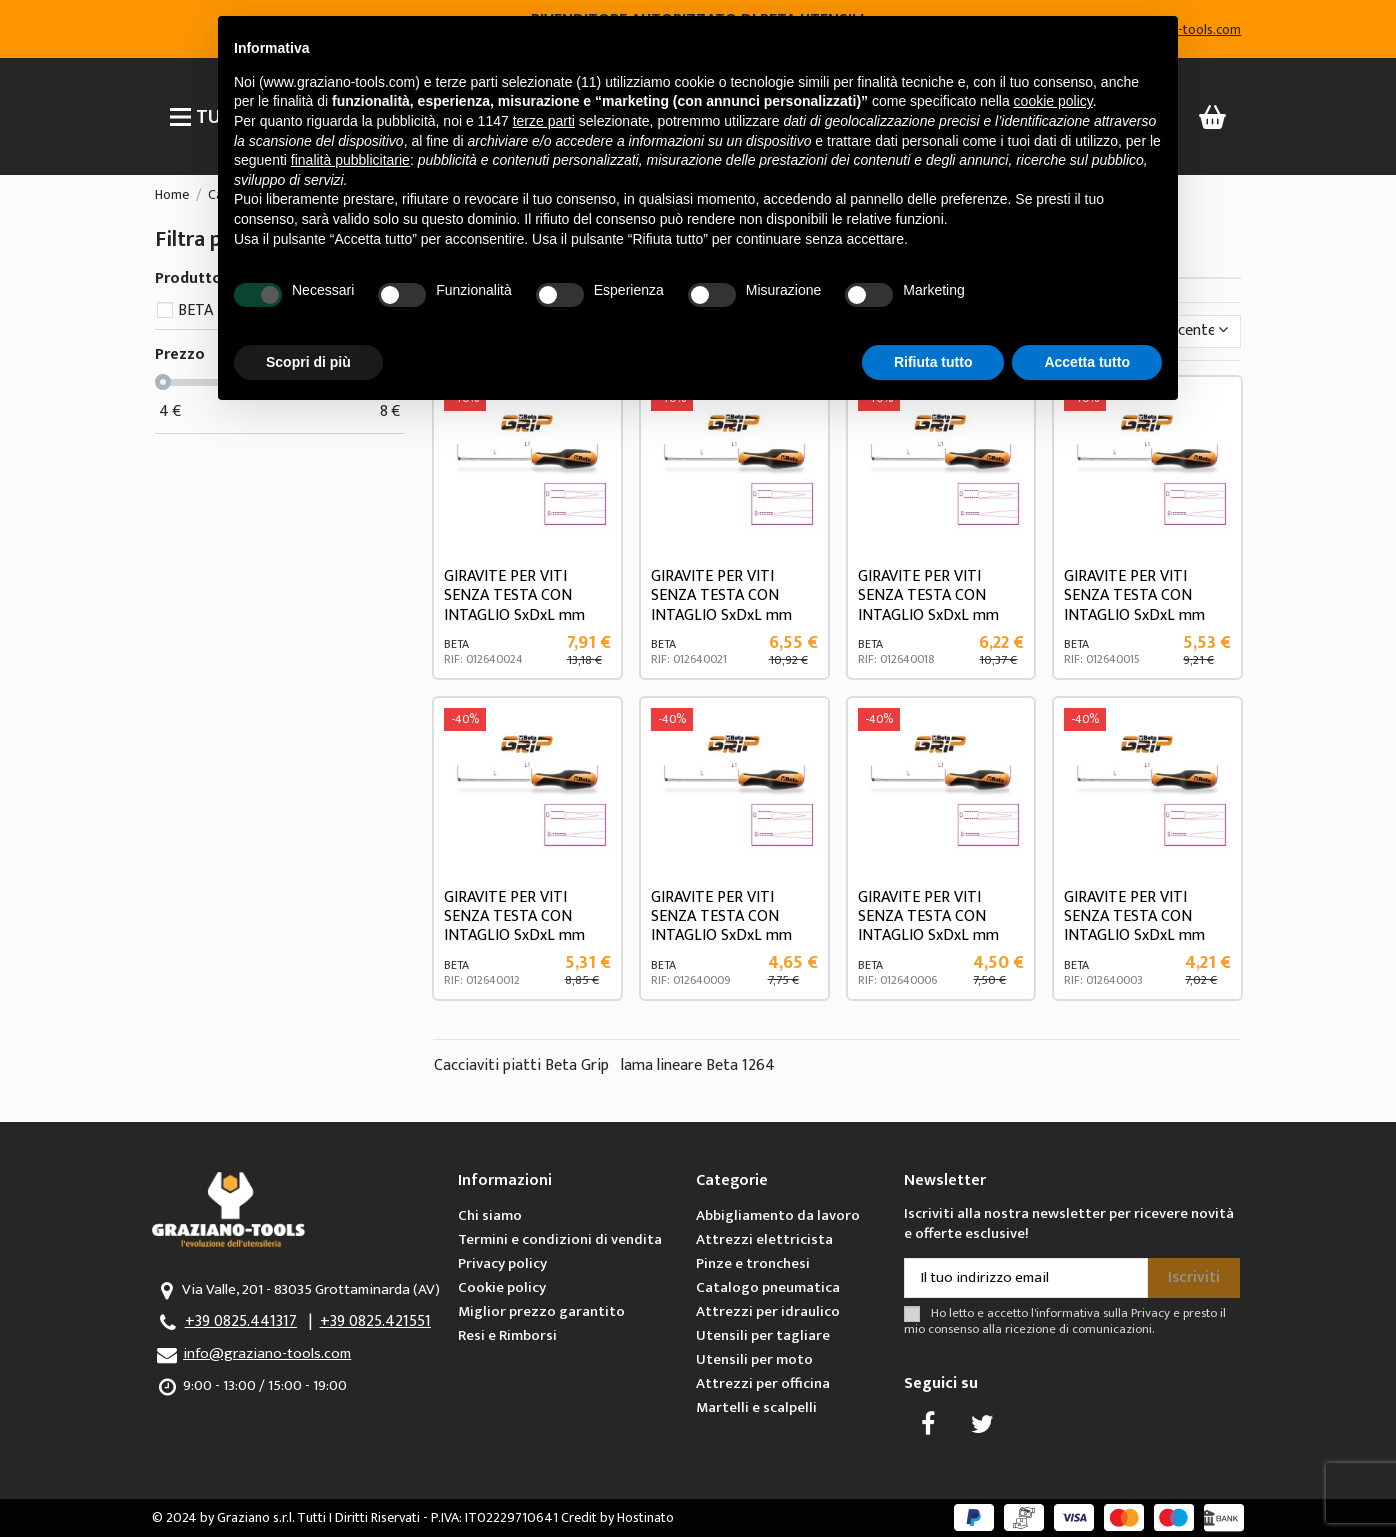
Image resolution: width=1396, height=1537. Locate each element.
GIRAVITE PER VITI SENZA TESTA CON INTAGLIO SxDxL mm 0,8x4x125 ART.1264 (1134, 605)
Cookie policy (502, 1287)
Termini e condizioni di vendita (560, 1239)
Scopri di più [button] (308, 362)
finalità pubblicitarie (350, 160)
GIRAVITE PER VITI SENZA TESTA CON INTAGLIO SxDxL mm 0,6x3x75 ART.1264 (928, 926)
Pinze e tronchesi (753, 1263)
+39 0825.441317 (241, 1321)
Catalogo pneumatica (768, 1287)
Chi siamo (490, 1215)
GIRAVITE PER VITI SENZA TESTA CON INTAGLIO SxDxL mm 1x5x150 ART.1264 (721, 605)
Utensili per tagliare (763, 1335)
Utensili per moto (754, 1359)
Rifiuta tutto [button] (933, 362)
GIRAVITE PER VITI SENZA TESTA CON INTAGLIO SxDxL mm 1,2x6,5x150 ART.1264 (515, 605)
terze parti (544, 121)
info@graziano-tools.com (267, 1353)
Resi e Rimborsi (507, 1335)
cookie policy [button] (1053, 101)
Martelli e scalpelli (756, 1407)
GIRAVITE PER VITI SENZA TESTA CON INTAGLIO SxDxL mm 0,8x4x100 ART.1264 (514, 926)
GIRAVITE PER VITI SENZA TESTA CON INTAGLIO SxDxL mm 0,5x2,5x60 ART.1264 (1134, 926)
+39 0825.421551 (375, 1321)
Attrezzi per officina (763, 1383)
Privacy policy (502, 1263)
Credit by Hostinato (617, 1517)
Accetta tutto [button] (1087, 362)
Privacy (1150, 1313)
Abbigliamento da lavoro (778, 1215)
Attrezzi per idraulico (768, 1311)
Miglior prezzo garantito (541, 1311)
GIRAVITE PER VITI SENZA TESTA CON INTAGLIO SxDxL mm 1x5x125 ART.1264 (928, 605)
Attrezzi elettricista (764, 1239)
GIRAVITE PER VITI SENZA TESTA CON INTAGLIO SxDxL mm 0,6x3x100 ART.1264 (721, 926)
